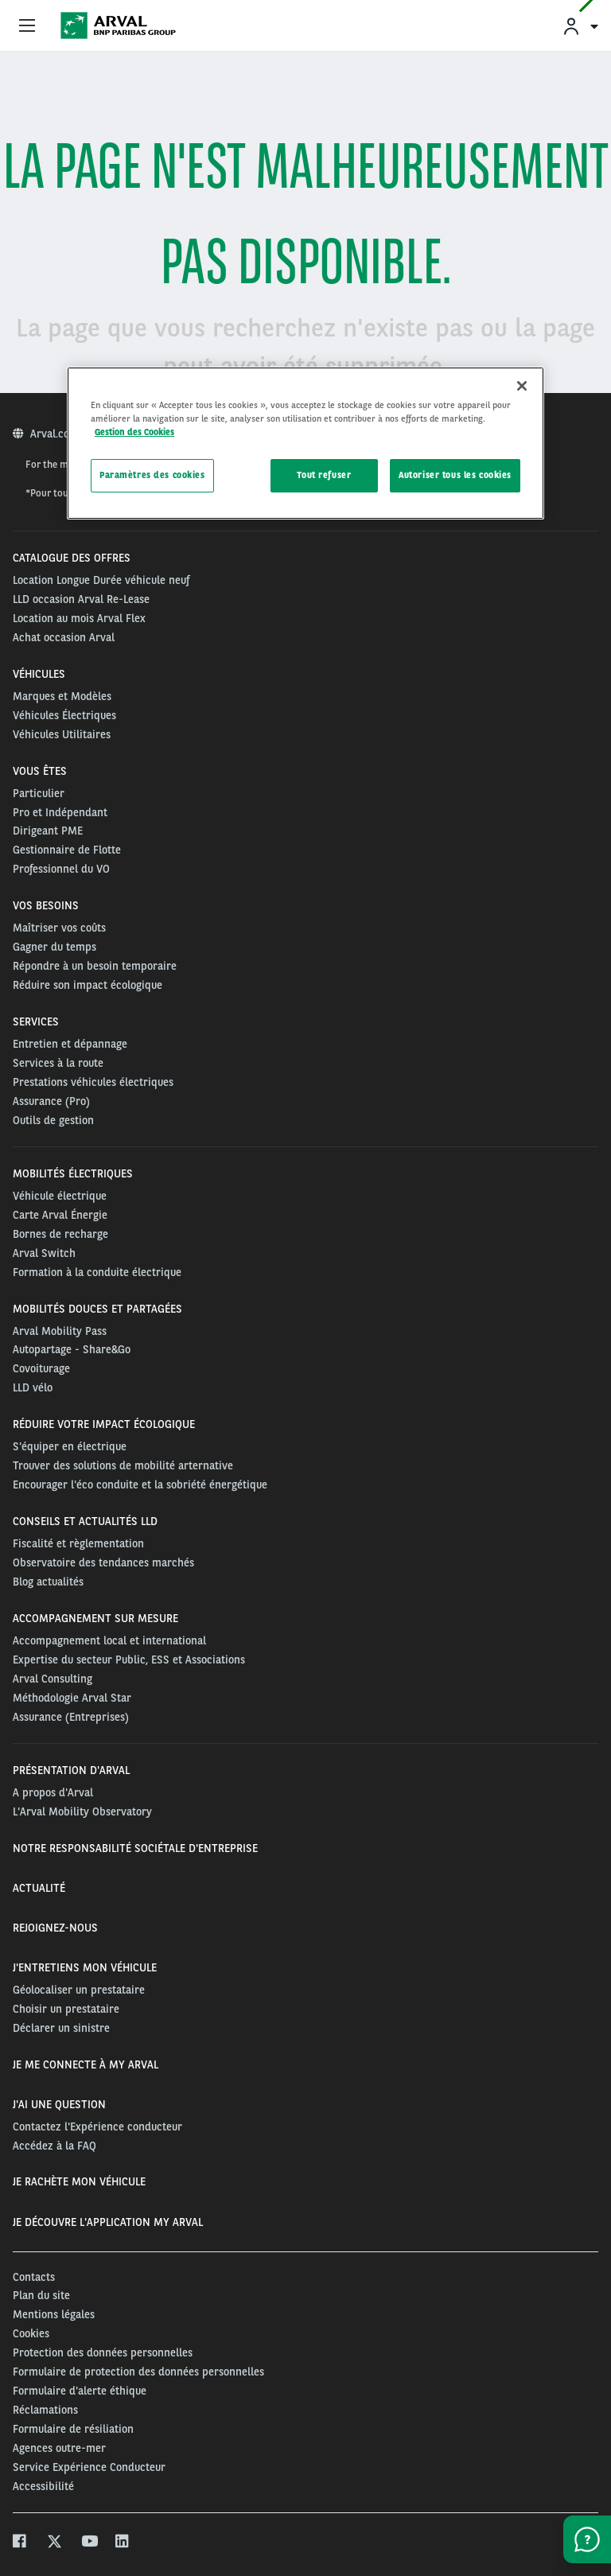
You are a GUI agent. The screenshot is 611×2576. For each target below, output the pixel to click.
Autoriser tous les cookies (455, 475)
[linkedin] (122, 2543)
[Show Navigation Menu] (27, 26)
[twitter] (54, 2543)
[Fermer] (521, 385)
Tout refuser (324, 475)
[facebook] (20, 2543)
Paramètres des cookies (152, 475)
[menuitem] (580, 26)
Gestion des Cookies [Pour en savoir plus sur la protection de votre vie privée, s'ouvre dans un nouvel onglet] (134, 432)
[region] (305, 443)
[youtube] (88, 2543)
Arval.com (56, 433)
